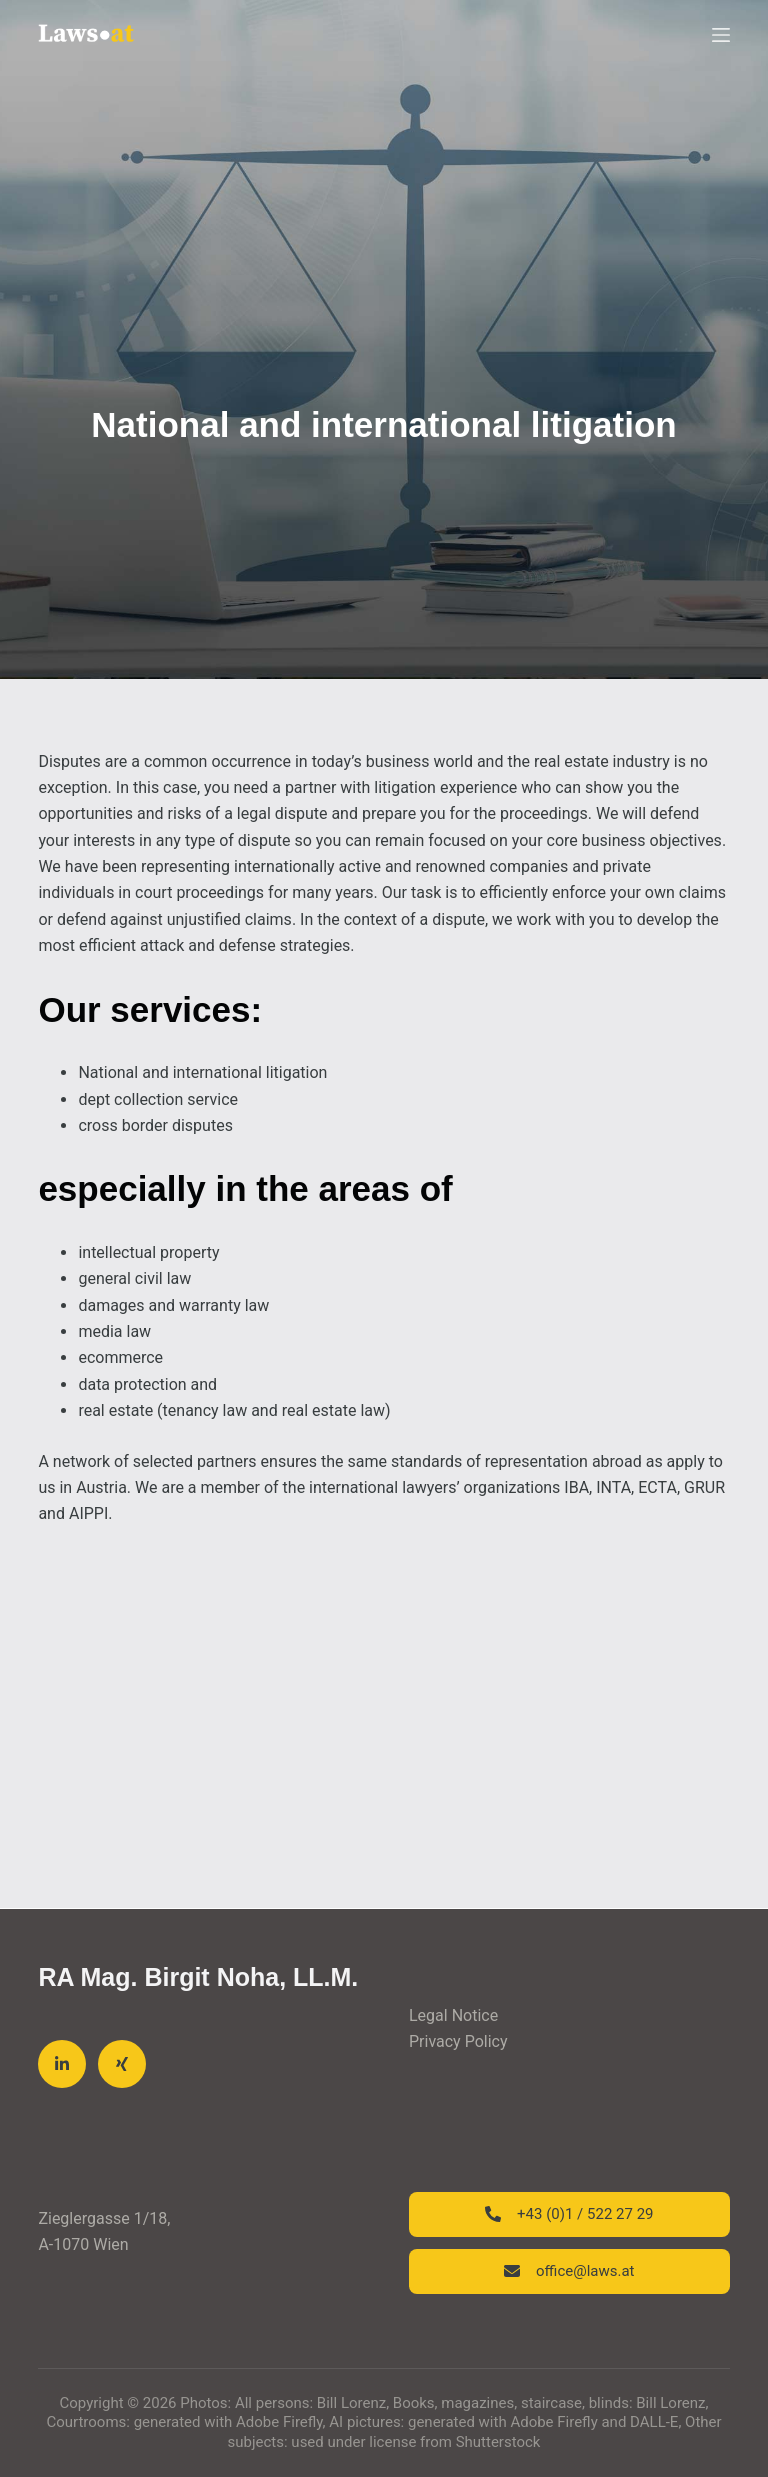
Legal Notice (453, 2015)
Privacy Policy (458, 2041)
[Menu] (721, 35)
